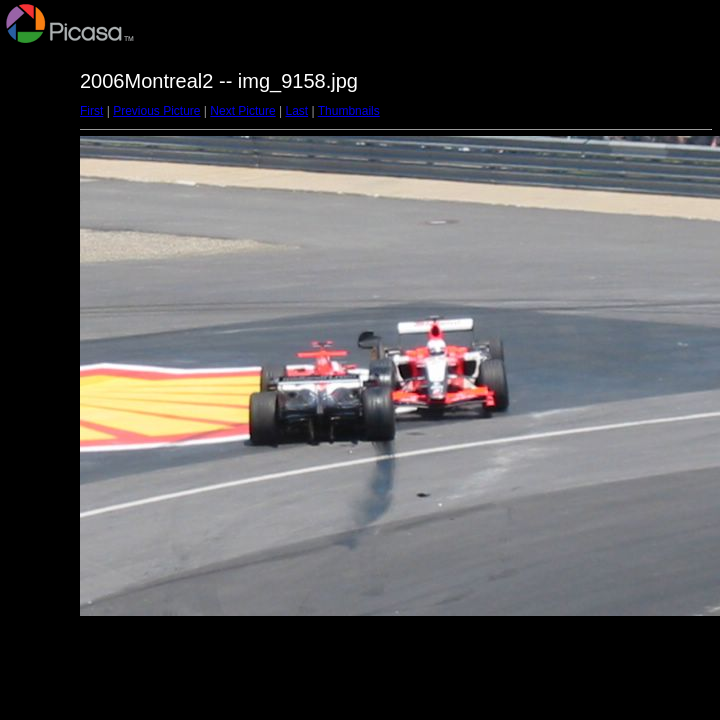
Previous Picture (156, 111)
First (91, 111)
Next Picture (242, 111)
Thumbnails (349, 111)
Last (296, 111)
